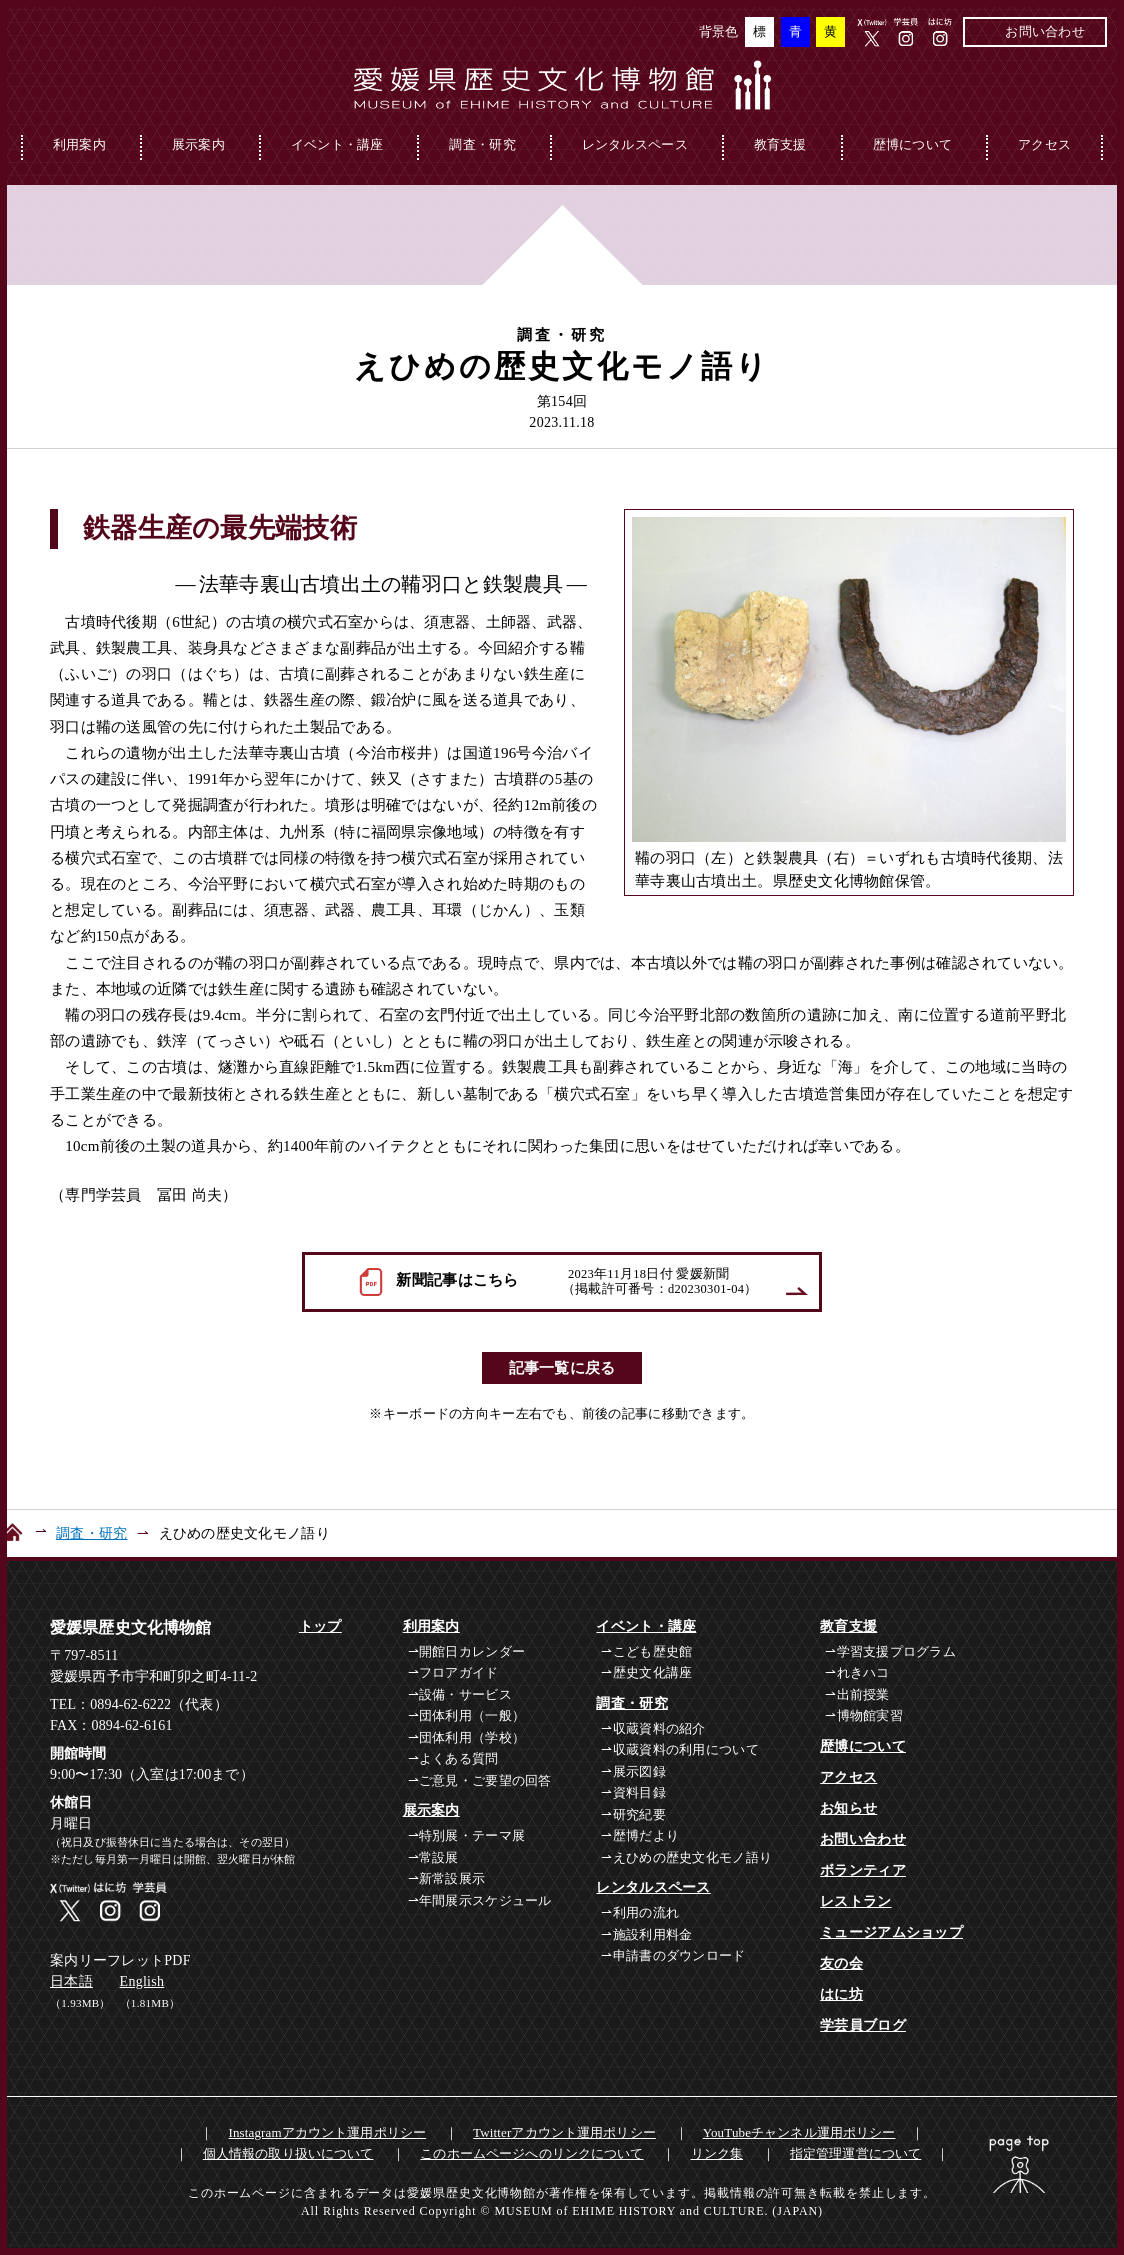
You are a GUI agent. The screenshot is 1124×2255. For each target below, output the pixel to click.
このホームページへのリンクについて (531, 2153)
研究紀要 (639, 1814)
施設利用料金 (653, 1934)
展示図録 (639, 1771)
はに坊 (841, 1994)
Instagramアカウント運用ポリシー (328, 2132)
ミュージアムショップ (891, 1932)
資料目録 (639, 1792)
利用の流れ (646, 1912)
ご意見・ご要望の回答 (485, 1780)
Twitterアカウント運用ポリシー (564, 2132)
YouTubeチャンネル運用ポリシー (799, 2132)
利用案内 (79, 144)
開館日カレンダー (472, 1651)
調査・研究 (482, 144)
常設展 (439, 1857)
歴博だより (646, 1835)
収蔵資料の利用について (686, 1749)
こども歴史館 (653, 1651)
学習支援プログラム (897, 1651)
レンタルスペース (635, 144)
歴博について (913, 144)
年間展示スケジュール (485, 1900)
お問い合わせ (1045, 31)
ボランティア (863, 1870)
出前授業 (863, 1694)
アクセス (1044, 144)
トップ (320, 1626)
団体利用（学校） (472, 1737)
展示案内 (198, 144)
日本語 (71, 1981)
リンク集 (717, 2153)
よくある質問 (459, 1758)
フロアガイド (459, 1672)
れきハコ (863, 1672)
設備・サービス (465, 1694)
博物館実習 (870, 1715)
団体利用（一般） (472, 1715)
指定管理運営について (855, 2153)
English (142, 1981)
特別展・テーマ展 (472, 1835)
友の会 (841, 1963)
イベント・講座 (337, 144)
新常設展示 (452, 1878)
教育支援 (780, 144)
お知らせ (848, 1808)
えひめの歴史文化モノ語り (692, 1857)
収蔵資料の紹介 (659, 1728)
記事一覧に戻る (562, 1368)
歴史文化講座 (653, 1672)
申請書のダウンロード (679, 1955)
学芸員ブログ (863, 2025)
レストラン (855, 1901)
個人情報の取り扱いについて (288, 2153)
